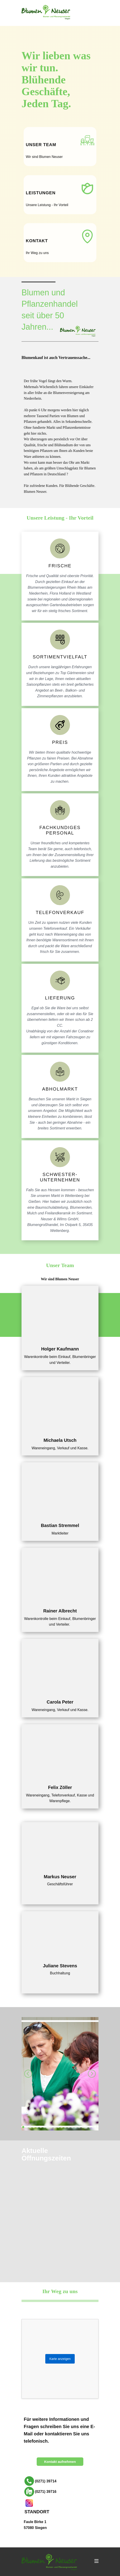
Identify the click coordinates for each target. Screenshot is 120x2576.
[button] (28, 2073)
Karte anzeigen (60, 2359)
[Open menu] (95, 12)
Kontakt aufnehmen (60, 2462)
